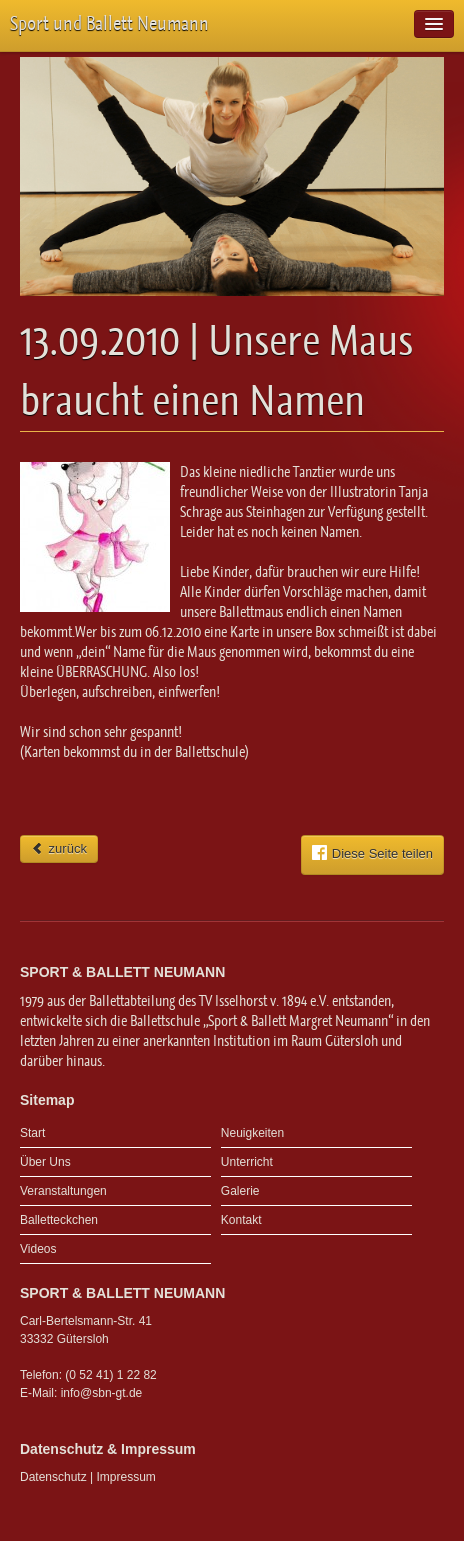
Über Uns (45, 1162)
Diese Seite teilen (372, 853)
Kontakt (241, 1220)
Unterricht (247, 1162)
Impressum (126, 1477)
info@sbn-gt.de (102, 1393)
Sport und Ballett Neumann (109, 23)
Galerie (240, 1191)
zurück (59, 848)
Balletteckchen (59, 1220)
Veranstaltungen (63, 1191)
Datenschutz (53, 1477)
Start (32, 1133)
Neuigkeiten (252, 1133)
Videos (38, 1249)
